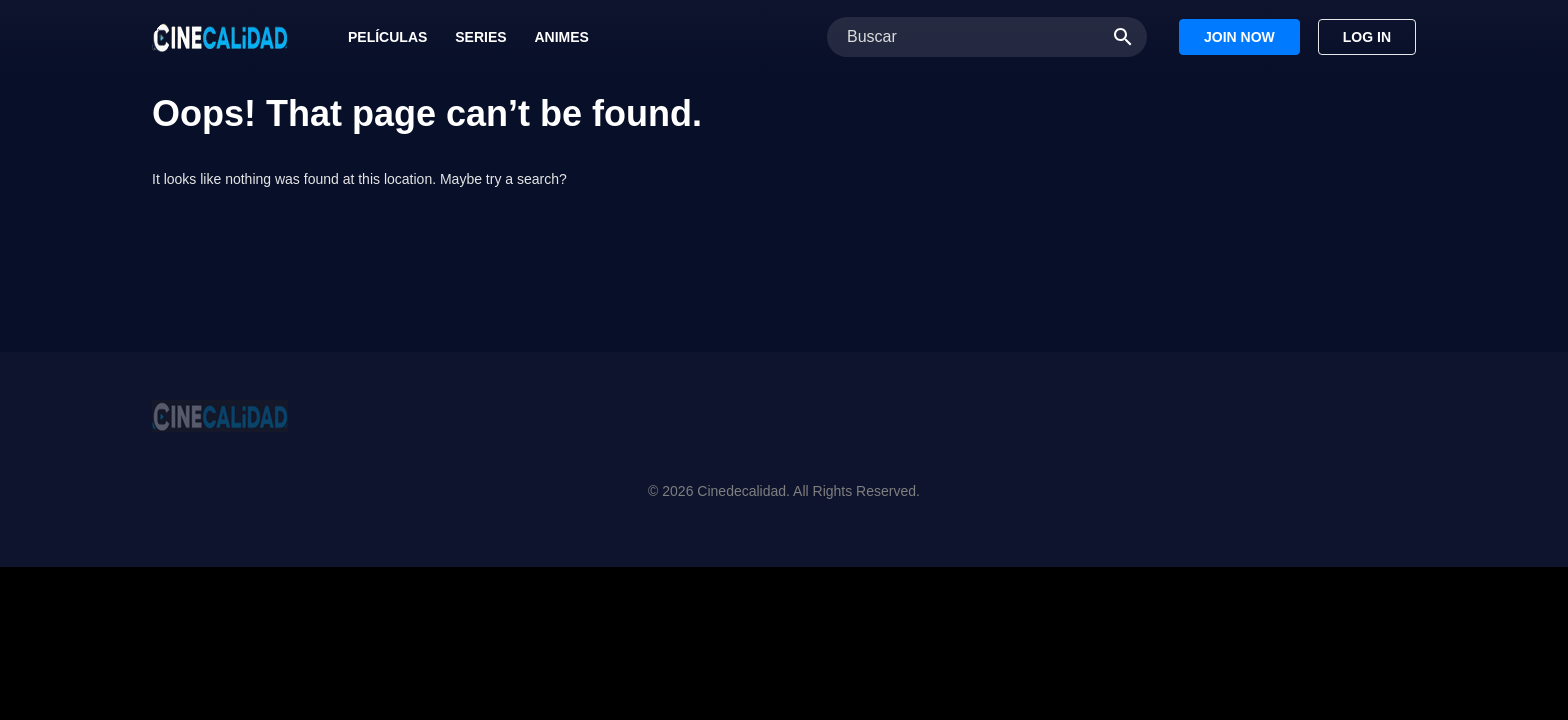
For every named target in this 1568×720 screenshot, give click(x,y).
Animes (561, 37)
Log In (1367, 37)
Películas (387, 37)
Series (480, 37)
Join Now (1239, 37)
